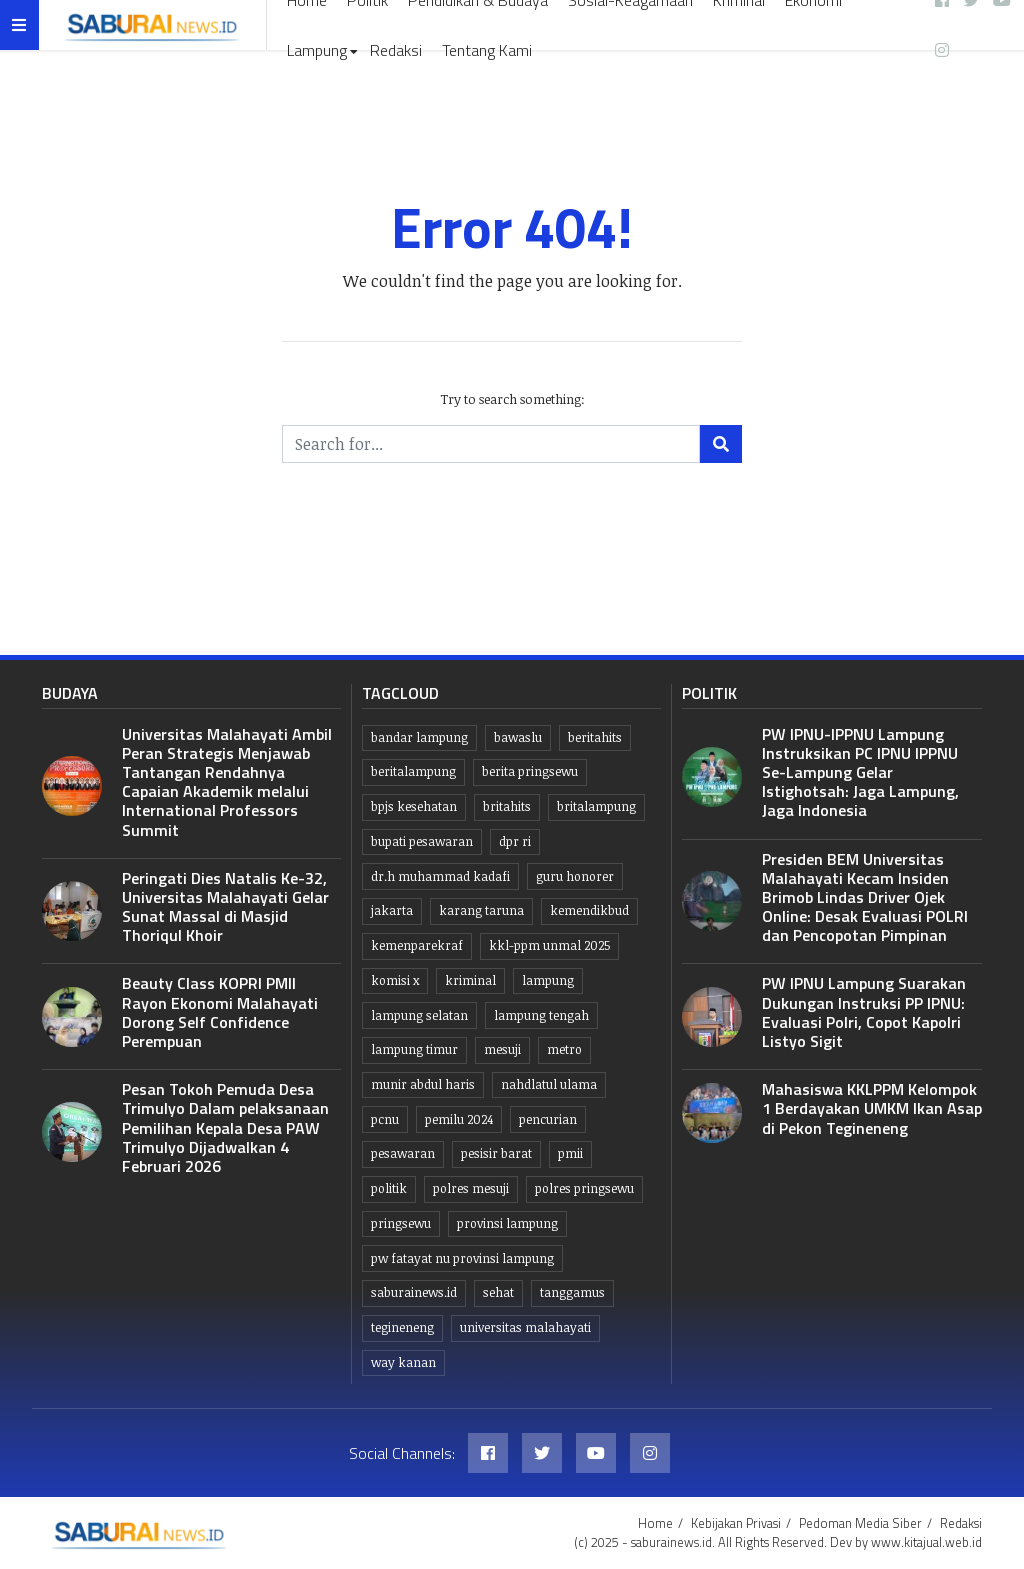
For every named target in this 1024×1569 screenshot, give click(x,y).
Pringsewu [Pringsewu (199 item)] (401, 1223)
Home (655, 1523)
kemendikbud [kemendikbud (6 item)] (589, 910)
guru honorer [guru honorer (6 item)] (575, 876)
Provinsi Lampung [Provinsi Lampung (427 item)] (507, 1223)
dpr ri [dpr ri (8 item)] (515, 841)
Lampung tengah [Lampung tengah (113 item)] (541, 1015)
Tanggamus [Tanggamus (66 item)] (572, 1292)
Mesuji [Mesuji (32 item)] (502, 1049)
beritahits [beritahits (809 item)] (595, 737)
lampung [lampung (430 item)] (548, 980)
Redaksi (396, 50)
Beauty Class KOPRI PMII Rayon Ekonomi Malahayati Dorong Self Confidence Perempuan (220, 1012)
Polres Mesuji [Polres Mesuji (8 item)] (471, 1188)
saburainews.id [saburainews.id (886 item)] (414, 1292)
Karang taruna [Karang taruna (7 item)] (481, 910)
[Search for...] (491, 444)
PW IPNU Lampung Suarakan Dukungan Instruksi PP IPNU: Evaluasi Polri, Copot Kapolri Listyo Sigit (864, 1012)
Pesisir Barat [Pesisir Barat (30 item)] (496, 1153)
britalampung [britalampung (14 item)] (596, 806)
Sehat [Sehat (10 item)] (498, 1292)
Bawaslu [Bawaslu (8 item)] (518, 737)
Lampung (317, 50)
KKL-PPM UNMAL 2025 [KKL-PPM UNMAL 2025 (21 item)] (549, 945)
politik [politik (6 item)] (389, 1188)
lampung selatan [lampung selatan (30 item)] (419, 1015)
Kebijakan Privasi (736, 1523)
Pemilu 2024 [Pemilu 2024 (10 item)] (459, 1119)
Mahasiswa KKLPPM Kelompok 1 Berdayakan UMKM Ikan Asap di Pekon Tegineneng (872, 1108)
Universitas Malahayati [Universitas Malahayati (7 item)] (525, 1327)
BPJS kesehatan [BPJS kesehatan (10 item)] (414, 806)
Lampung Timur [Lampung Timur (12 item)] (414, 1049)
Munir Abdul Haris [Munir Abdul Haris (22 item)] (423, 1084)
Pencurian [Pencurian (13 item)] (548, 1119)
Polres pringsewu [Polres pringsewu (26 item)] (584, 1188)
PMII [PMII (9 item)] (570, 1153)
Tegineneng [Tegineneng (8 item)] (402, 1327)
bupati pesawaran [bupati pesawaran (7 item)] (422, 841)
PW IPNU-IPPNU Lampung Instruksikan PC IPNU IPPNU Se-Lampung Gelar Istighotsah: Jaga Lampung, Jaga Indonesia (860, 772)
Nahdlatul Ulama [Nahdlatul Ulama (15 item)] (549, 1084)
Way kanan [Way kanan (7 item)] (403, 1362)
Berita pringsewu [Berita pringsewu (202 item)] (530, 771)
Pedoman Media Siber (860, 1523)
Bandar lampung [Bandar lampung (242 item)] (419, 737)
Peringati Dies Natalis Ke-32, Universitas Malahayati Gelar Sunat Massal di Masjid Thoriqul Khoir (225, 907)
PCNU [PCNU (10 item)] (385, 1119)
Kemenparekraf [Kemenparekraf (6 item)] (417, 945)
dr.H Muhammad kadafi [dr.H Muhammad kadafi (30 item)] (440, 876)
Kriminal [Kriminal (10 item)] (470, 980)
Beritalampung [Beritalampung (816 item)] (413, 771)
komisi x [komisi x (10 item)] (395, 980)
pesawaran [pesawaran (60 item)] (403, 1153)
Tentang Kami (487, 50)
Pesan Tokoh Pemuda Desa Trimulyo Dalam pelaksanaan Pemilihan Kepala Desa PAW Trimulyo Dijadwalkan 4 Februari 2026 (225, 1127)
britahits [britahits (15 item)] (507, 806)
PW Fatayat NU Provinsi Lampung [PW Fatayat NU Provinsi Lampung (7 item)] (462, 1258)
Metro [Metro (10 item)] (564, 1049)
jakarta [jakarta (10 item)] (392, 910)
